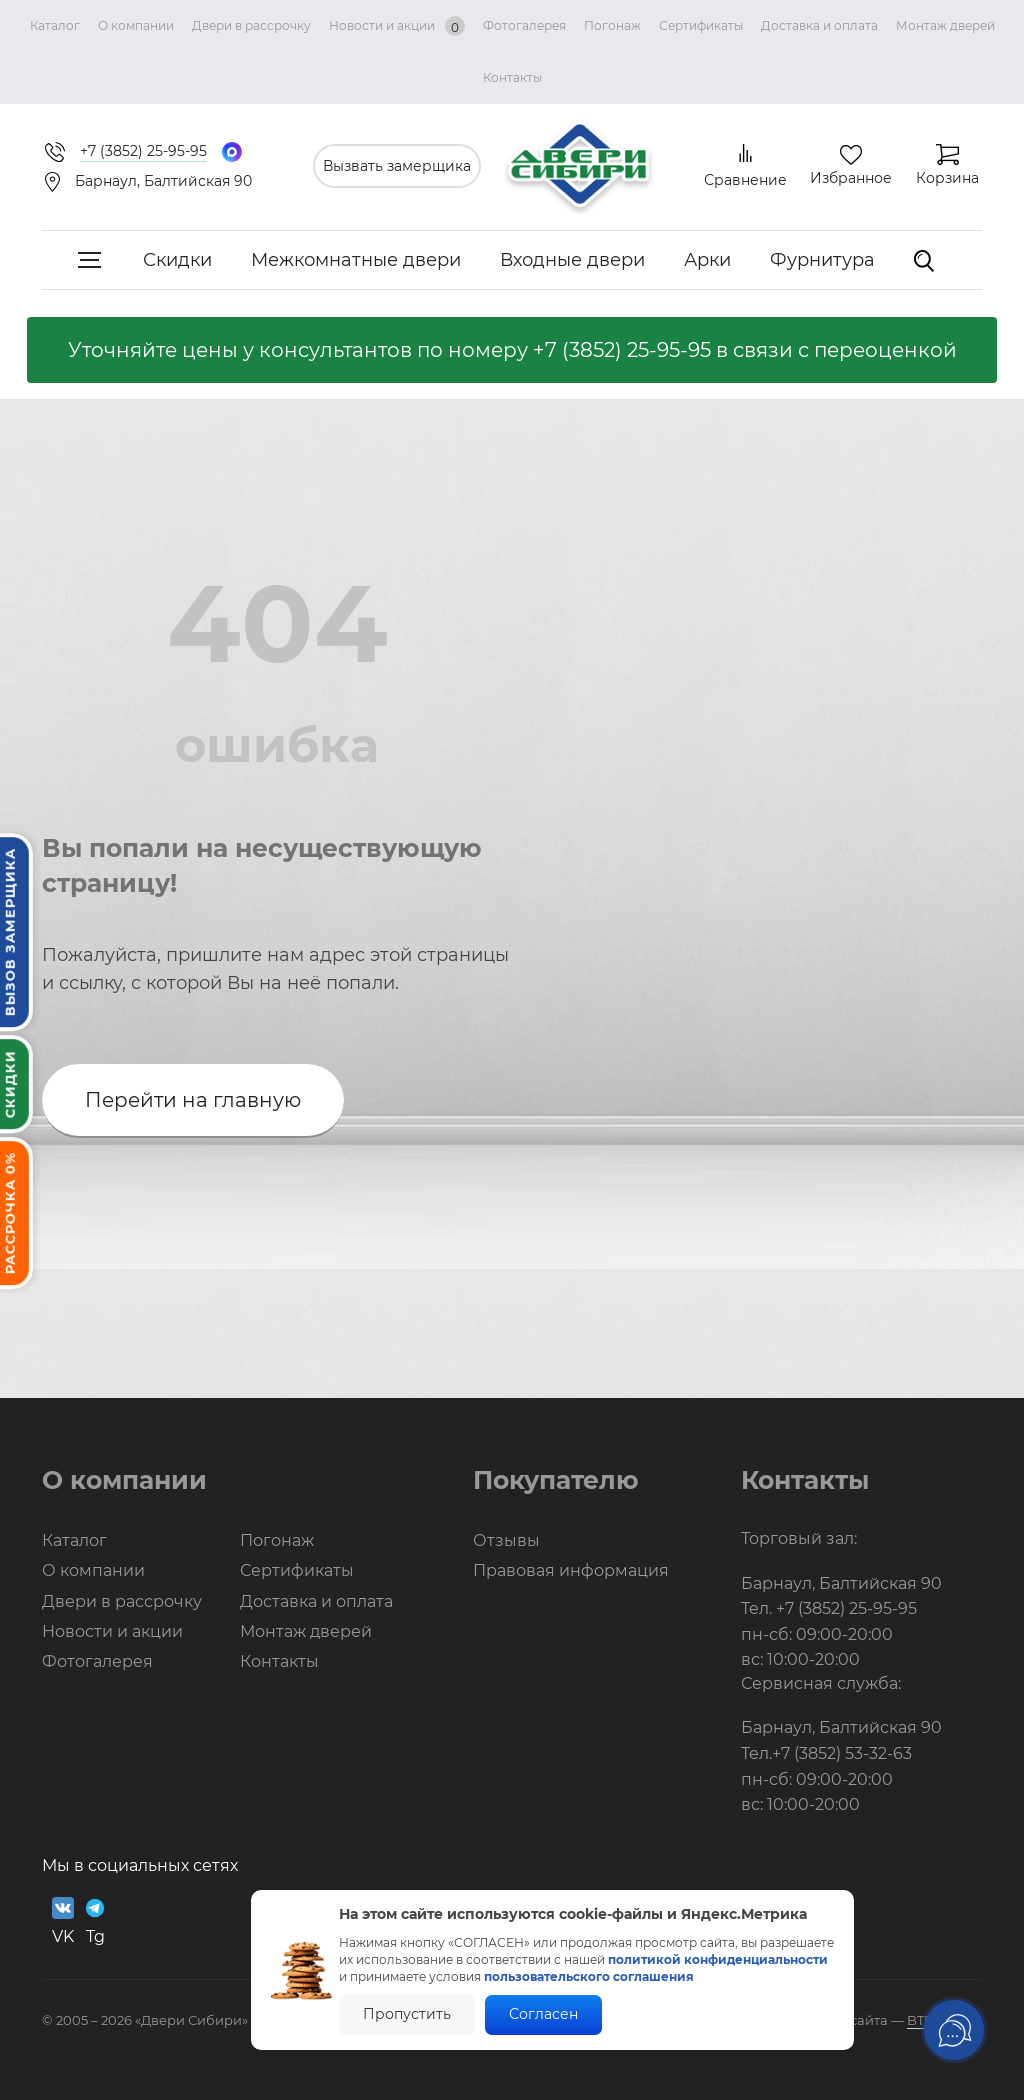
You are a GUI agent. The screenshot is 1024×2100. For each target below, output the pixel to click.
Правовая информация (571, 1570)
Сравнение (745, 180)
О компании (136, 25)
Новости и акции (397, 26)
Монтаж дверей (945, 25)
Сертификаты (701, 25)
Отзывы (506, 1540)
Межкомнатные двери (356, 260)
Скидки (177, 260)
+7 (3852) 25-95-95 (622, 350)
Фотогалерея (524, 25)
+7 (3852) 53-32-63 (842, 1753)
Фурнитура (822, 260)
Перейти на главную (193, 1100)
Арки (707, 260)
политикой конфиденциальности (718, 1959)
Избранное (851, 178)
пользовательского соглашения (589, 1976)
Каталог (55, 25)
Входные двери (572, 260)
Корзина (947, 178)
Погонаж (612, 25)
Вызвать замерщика (397, 166)
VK (63, 1921)
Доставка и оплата (819, 25)
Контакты (512, 77)
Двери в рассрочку (251, 25)
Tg (95, 1921)
